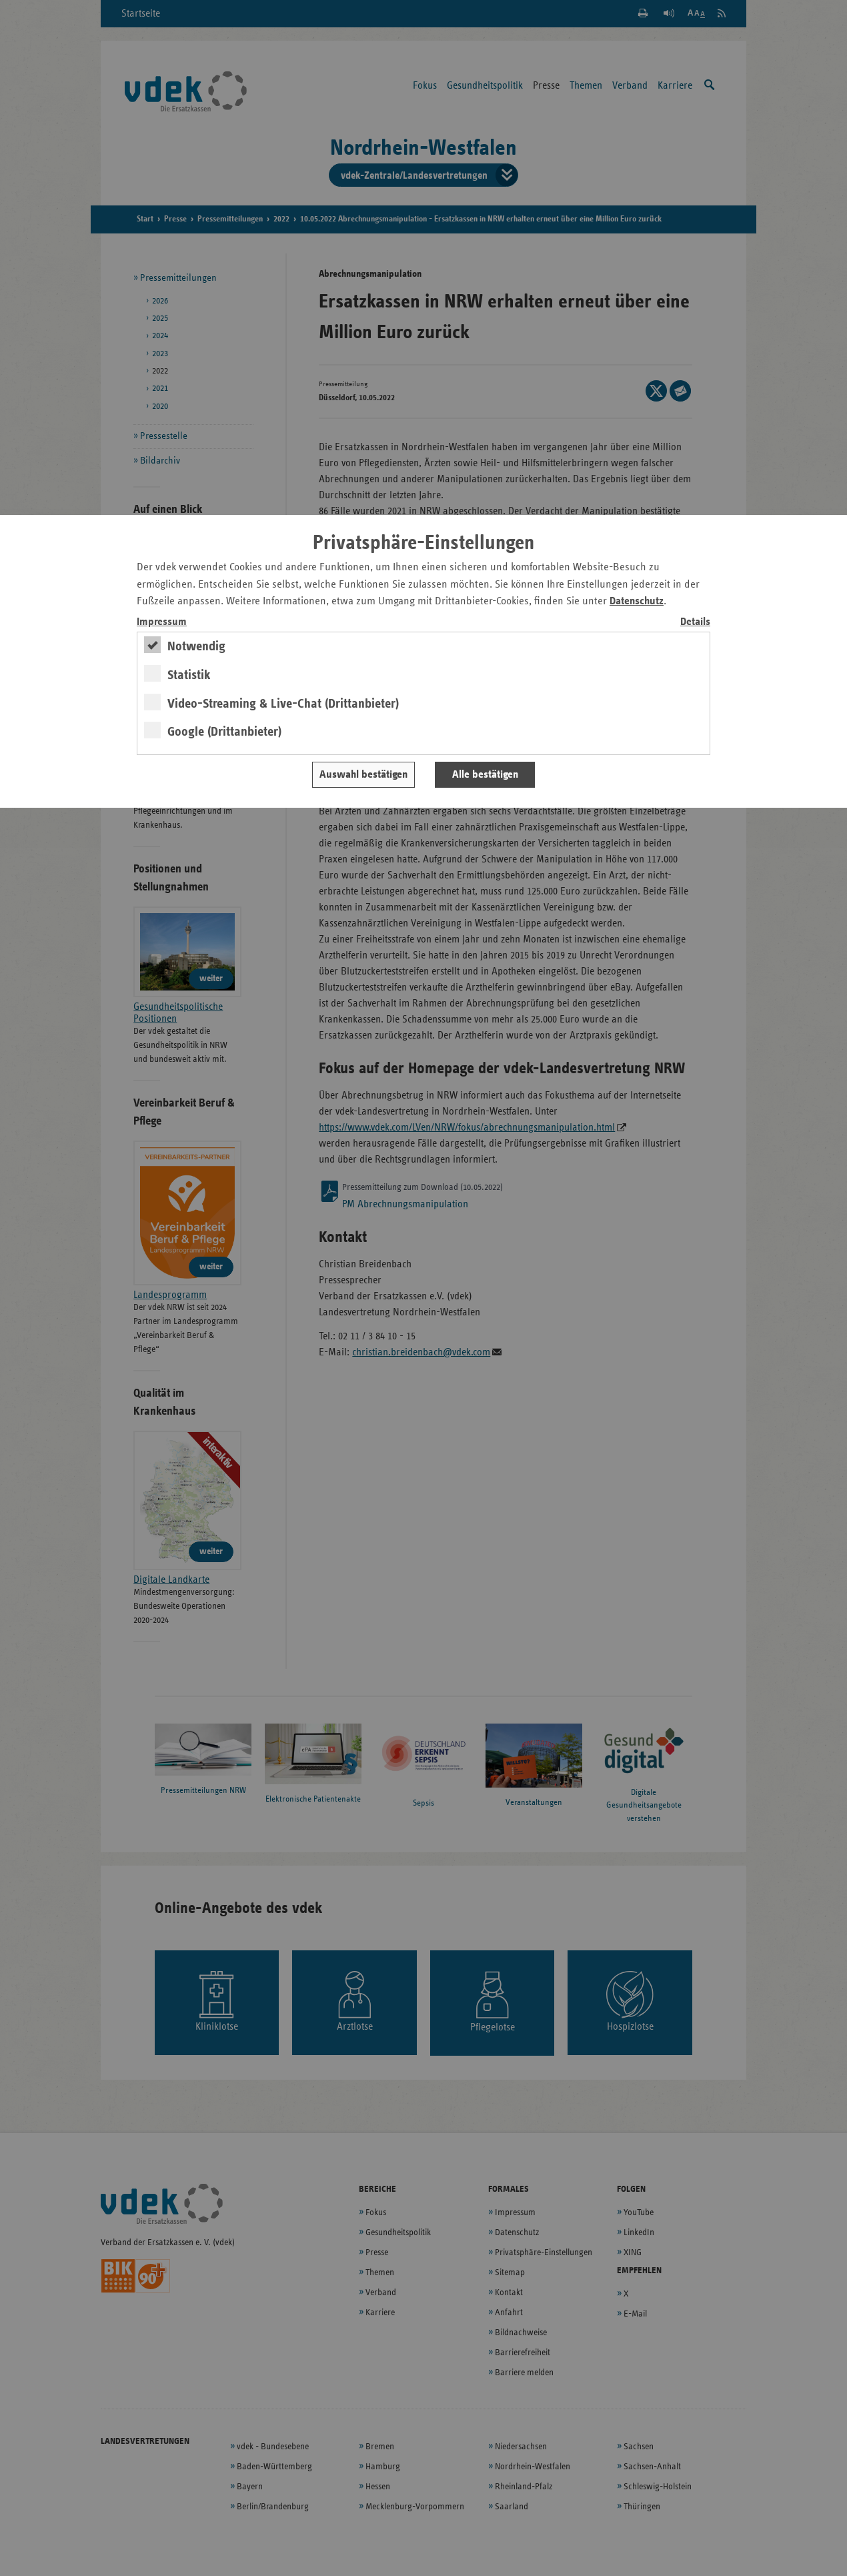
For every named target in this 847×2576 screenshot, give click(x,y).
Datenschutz (637, 601)
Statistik (189, 675)
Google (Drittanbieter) (224, 731)
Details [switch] (695, 622)
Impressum (162, 622)
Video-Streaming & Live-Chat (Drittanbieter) (283, 703)
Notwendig (196, 646)
